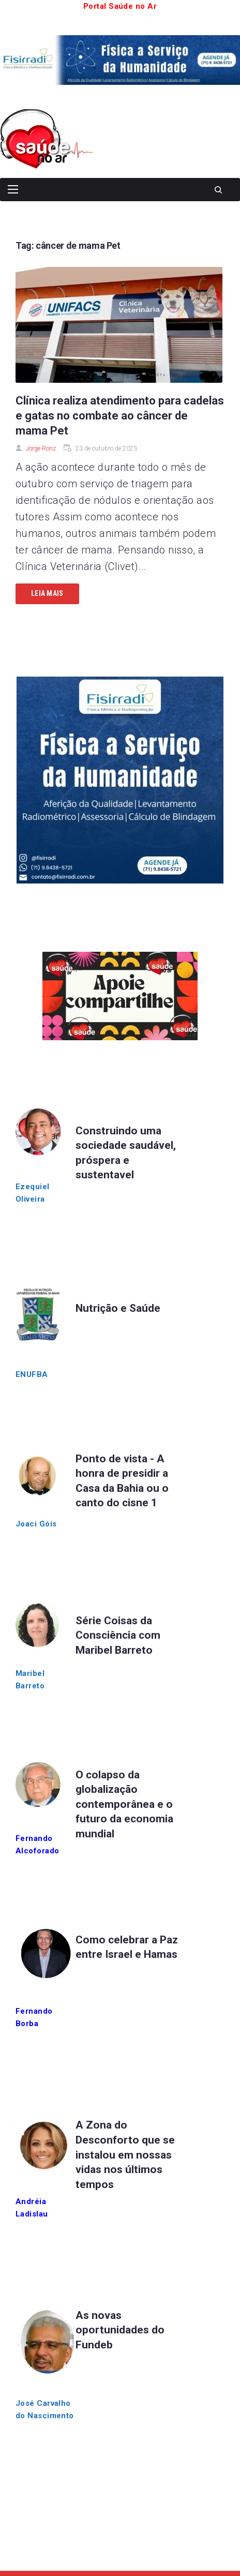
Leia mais (47, 593)
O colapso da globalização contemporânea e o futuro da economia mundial (124, 1804)
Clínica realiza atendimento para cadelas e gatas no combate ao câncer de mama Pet (120, 416)
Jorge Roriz (41, 448)
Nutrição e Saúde (118, 1308)
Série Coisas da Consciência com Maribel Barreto (118, 1635)
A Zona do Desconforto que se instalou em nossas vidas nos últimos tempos (125, 2154)
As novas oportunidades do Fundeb (120, 2330)
